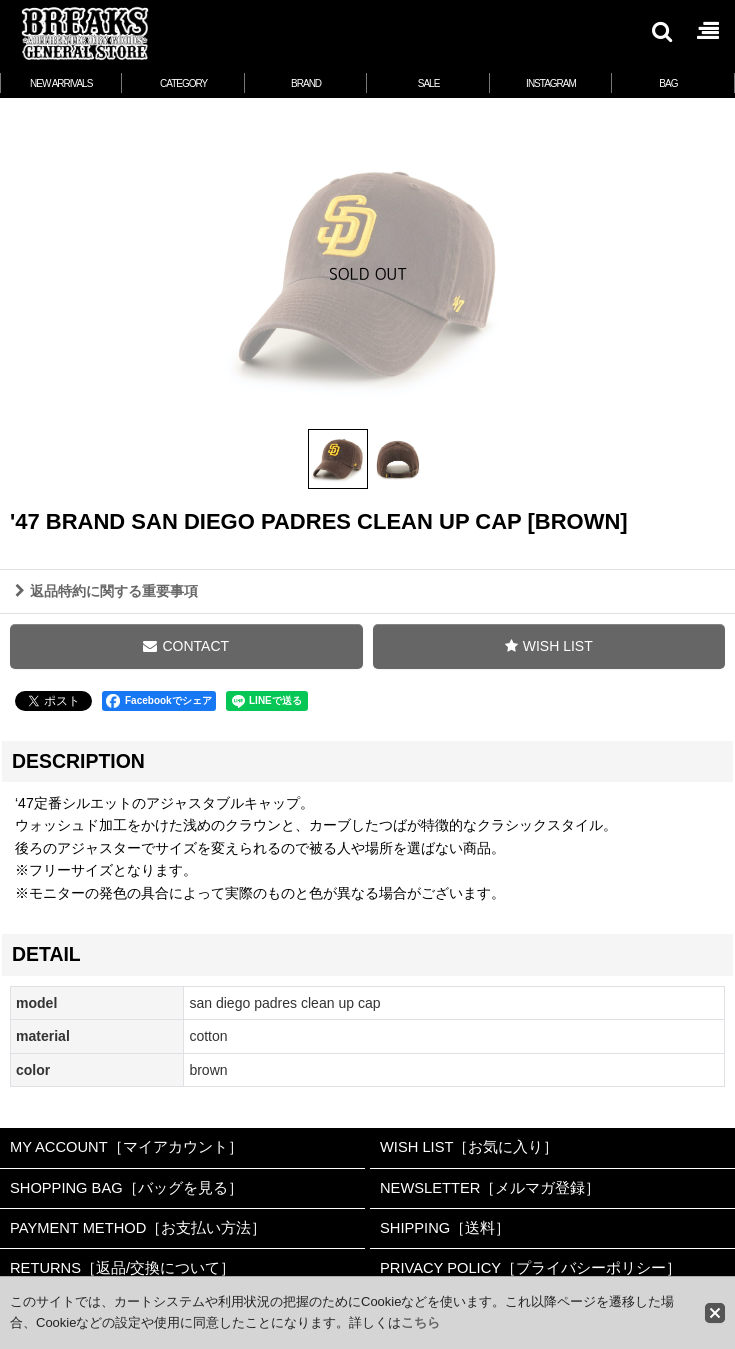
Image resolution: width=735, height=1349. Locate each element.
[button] (661, 31)
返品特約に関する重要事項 (106, 591)
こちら (420, 1322)
